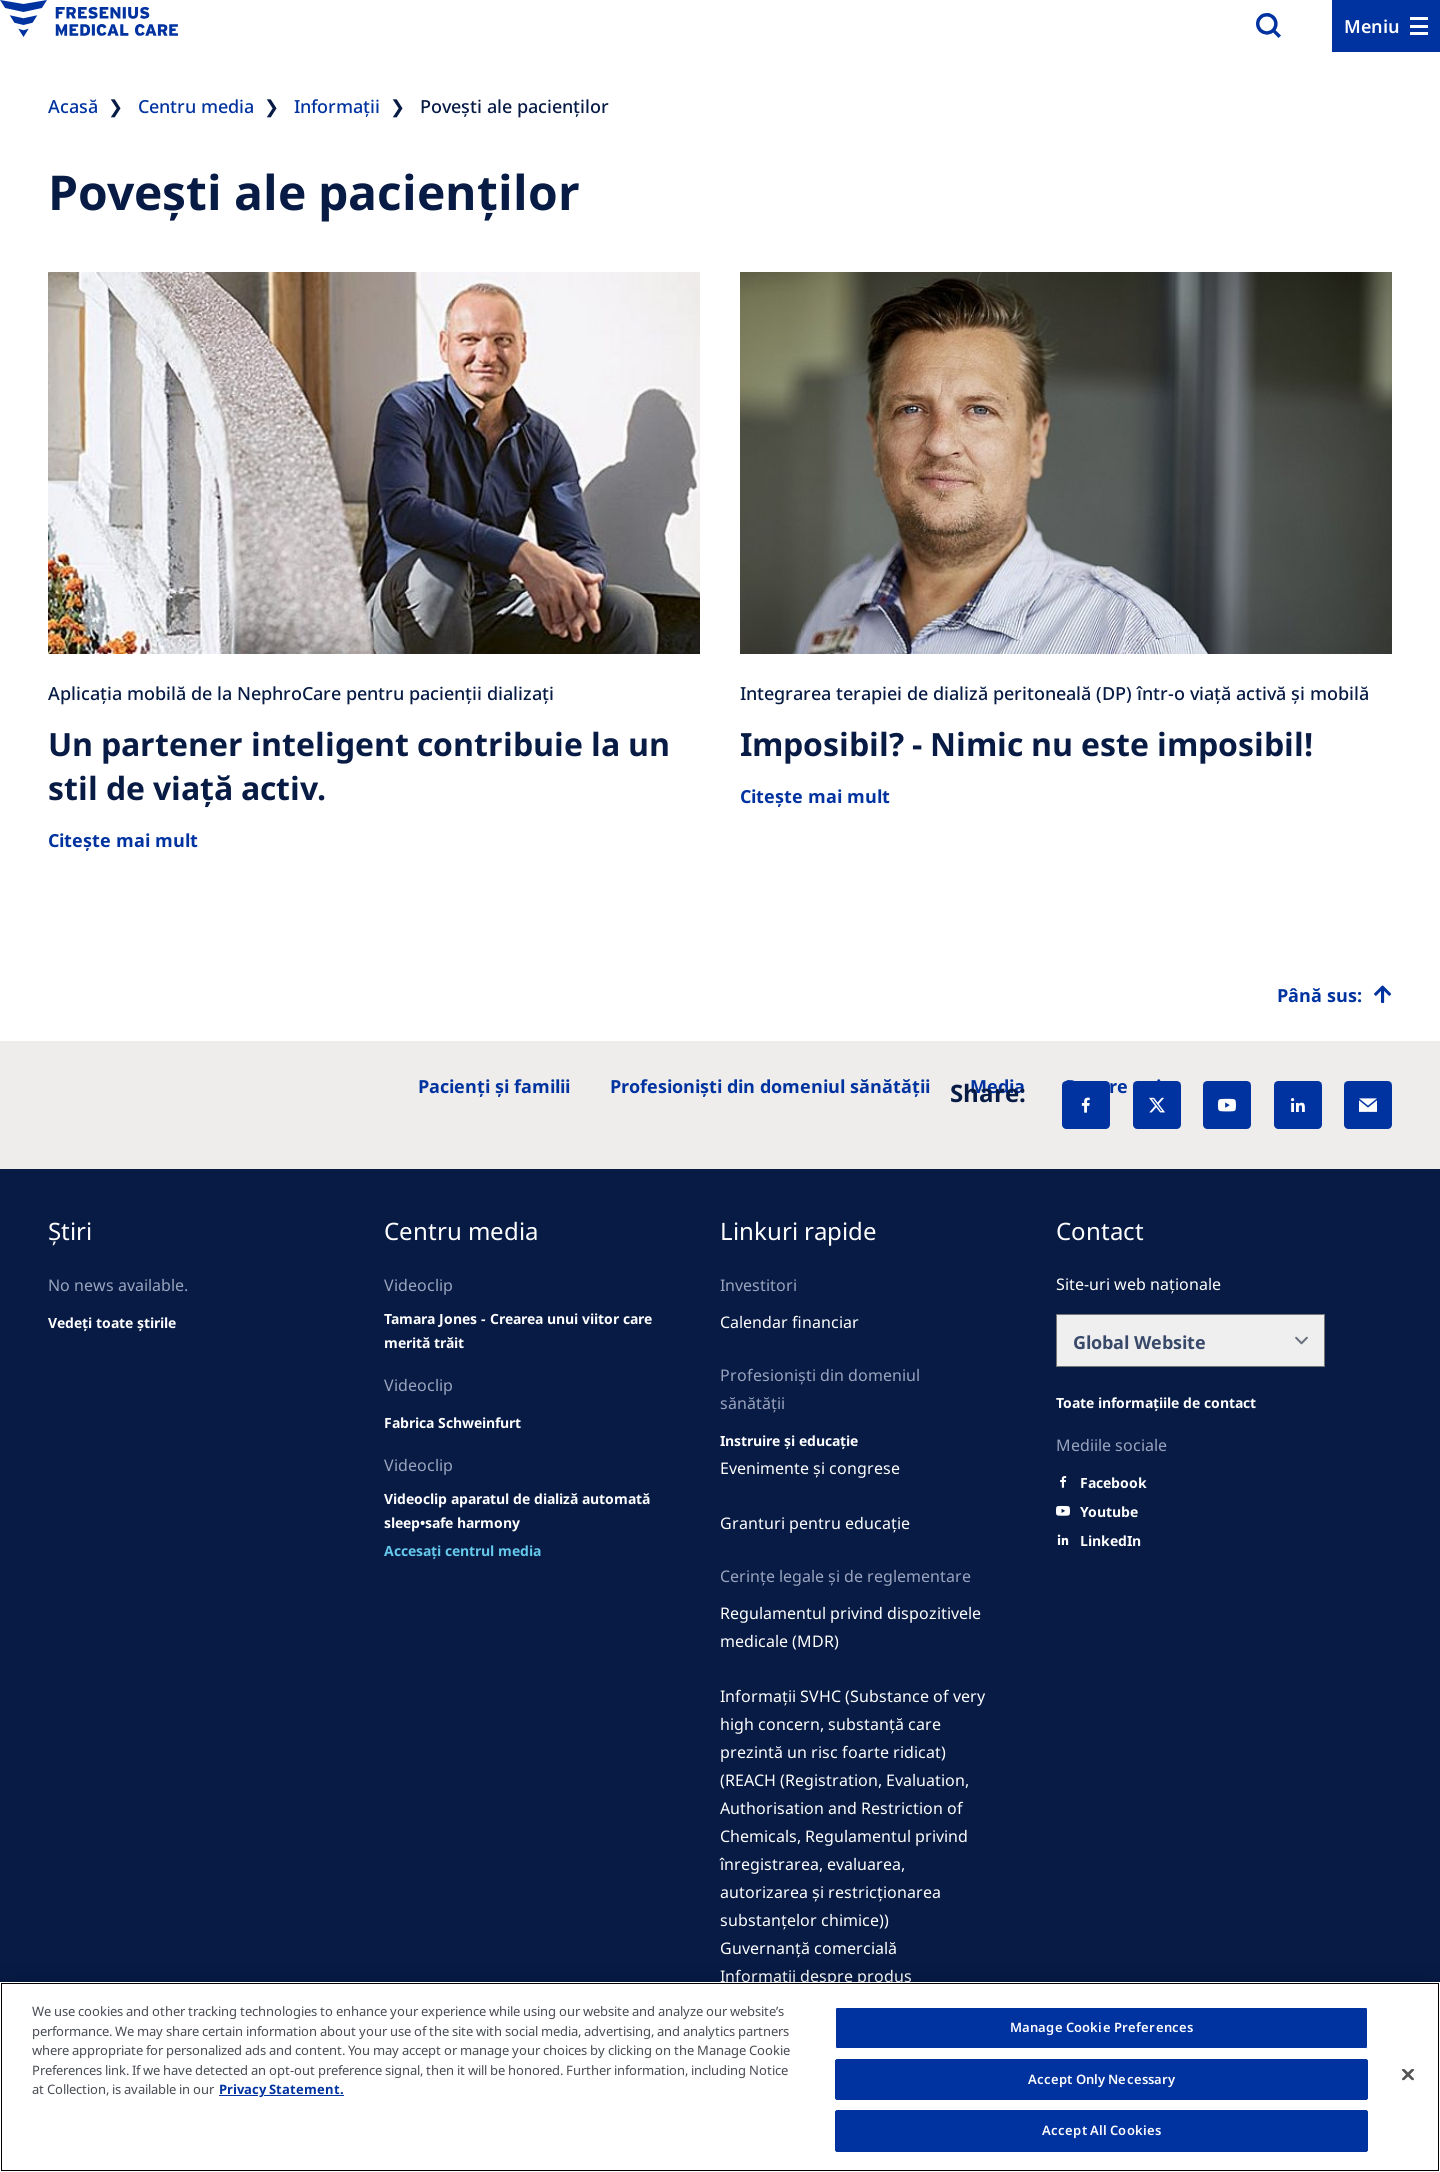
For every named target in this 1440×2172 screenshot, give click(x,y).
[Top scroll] (1334, 995)
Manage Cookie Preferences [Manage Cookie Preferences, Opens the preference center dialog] (1101, 2027)
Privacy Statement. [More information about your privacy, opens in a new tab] (281, 2089)
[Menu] (1386, 26)
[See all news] (112, 1323)
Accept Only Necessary (1102, 2079)
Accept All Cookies (1101, 2130)
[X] (1157, 1105)
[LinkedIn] (1298, 1105)
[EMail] (1368, 1105)
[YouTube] (1227, 1105)
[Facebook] (1086, 1105)
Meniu (1372, 26)
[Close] (1408, 2075)
